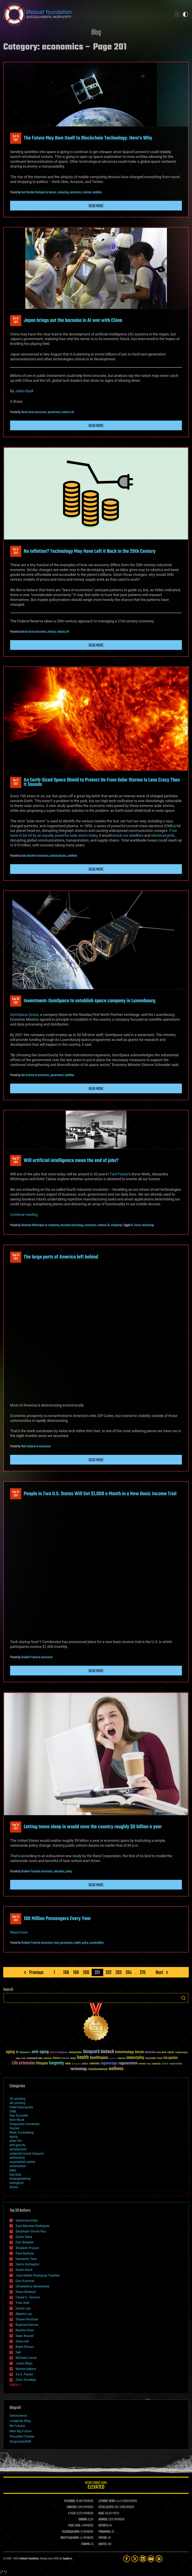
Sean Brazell (27, 856)
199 (76, 1972)
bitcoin (52, 192)
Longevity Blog (20, 2421)
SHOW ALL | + (16, 2385)
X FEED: (72, 2513)
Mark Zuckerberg (22, 2132)
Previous (36, 1972)
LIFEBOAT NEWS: (107, 2501)
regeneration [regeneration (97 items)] (128, 2063)
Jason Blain (24, 2363)
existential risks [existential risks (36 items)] (34, 2058)
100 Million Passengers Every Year (57, 1919)
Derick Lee (26, 412)
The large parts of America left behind (61, 1257)
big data (15, 2174)
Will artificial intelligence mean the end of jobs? (71, 1161)
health (77, 1943)
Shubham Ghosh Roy (31, 2231)
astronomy (17, 2157)
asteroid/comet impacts (27, 2153)
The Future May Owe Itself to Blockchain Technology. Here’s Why (88, 138)
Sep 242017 (15, 1493)
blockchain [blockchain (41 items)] (150, 2052)
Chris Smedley (26, 2380)
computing (63, 192)
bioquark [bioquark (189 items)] (91, 2052)
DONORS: (83, 2519)
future (137, 1225)
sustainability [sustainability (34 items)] (175, 2064)
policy (69, 1871)
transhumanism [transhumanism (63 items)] (98, 2069)
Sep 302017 (15, 1001)
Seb (18, 2352)
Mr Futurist (17, 2426)
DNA (13, 2111)
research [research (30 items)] (142, 2064)
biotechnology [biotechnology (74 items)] (124, 2052)
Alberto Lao (24, 2314)
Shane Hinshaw (27, 2319)
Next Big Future (20, 2431)
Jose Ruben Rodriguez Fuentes (38, 2275)
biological (16, 2183)
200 (86, 1972)
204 (129, 1972)
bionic (14, 2187)
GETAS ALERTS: (106, 2507)
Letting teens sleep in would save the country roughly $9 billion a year (93, 1827)
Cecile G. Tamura (28, 2297)
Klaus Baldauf (26, 2292)
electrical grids (162, 835)
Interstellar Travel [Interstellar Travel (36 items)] (153, 2058)
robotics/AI (68, 412)
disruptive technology (71, 1225)
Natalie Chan (25, 2330)
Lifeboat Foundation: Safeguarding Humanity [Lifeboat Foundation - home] (86, 14)
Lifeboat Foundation (29, 2558)
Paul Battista (25, 2253)
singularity (116, 1225)
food (56, 1943)
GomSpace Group (24, 1014)
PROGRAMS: (105, 2532)
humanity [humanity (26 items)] (113, 2058)
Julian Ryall (24, 391)
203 (119, 1972)
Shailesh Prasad (29, 1657)
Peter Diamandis (21, 2107)
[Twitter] (135, 2558)
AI (132, 1225)
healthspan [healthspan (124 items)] (99, 2057)
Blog (96, 32)
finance (52, 631)
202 (108, 1972)
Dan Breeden (25, 2242)
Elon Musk (17, 2120)
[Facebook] (126, 2558)
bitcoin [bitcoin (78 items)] (139, 2052)
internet (87, 192)
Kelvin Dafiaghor (27, 2264)
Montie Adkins (26, 2369)
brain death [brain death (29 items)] (161, 2052)
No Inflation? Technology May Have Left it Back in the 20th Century (90, 551)
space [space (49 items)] (165, 2063)
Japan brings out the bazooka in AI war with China (73, 320)
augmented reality (22, 2162)
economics (76, 192)
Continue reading (24, 1214)
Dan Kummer (28, 1075)
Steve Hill (22, 2341)
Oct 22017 (15, 782)
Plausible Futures (22, 2436)
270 (142, 1972)
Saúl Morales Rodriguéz (33, 192)
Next (159, 1972)
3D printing (17, 2099)
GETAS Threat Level (96, 2485)
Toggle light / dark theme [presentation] (185, 14)
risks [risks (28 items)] (149, 2064)
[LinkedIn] (143, 2558)
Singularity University (25, 2124)
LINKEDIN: (72, 2507)
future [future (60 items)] (56, 2058)
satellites (97, 192)
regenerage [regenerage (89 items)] (108, 2063)
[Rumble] (159, 2558)
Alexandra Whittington (33, 1225)
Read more (96, 206)
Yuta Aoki (22, 2303)
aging (14, 2136)
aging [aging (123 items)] (10, 2052)
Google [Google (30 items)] (73, 2058)
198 (66, 1972)
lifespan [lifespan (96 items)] (42, 2063)
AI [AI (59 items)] (17, 2052)
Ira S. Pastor (24, 2374)
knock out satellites (127, 835)
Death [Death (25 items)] (24, 2058)
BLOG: (101, 2513)
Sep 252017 (15, 1257)
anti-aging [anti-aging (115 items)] (40, 2052)
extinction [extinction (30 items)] (47, 2058)
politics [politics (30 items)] (85, 2064)
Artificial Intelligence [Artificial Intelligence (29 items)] (59, 2052)
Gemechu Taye (26, 2259)
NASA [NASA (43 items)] (68, 2063)
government (54, 412)
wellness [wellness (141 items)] (116, 2069)
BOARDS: (103, 2519)
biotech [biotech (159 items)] (107, 2052)
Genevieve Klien (27, 2220)
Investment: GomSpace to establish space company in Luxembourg (89, 1001)
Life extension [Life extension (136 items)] (23, 2063)
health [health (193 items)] (83, 2058)
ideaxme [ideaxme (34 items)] (121, 2058)
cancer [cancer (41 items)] (170, 2052)
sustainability (96, 1943)
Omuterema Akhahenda (32, 2286)
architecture (18, 2149)
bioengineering (20, 2179)
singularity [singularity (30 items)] (156, 2064)
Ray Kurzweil (19, 2115)
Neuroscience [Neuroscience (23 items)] (76, 2064)
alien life (16, 2141)
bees (13, 2170)
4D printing (17, 2103)
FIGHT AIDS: (74, 2525)
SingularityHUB (20, 2441)
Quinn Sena (24, 2237)
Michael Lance (26, 2358)
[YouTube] (151, 2558)
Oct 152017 (16, 138)
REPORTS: (104, 2525)
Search (183, 1998)
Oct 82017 (15, 320)
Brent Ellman (25, 2347)
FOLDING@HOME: (71, 2532)
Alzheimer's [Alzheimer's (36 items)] (25, 2052)
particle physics (58, 856)
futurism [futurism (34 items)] (65, 2058)
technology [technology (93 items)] (78, 2069)
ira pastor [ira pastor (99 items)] (170, 2058)
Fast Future (119, 1174)
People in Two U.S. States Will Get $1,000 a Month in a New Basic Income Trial (100, 1494)
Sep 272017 (15, 1160)
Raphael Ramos (27, 2325)
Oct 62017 (15, 551)
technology (148, 1225)
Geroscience (18, 2415)
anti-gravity (17, 2145)
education (59, 1871)
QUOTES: (103, 2544)
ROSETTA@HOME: (69, 2538)
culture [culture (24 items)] (18, 2058)
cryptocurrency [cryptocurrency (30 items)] (181, 2052)
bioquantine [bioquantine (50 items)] (75, 2052)
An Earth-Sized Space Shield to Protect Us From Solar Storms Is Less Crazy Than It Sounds (102, 782)
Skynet (14, 2128)
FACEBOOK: (69, 2501)
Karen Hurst (24, 2270)
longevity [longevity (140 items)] (56, 2063)
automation (18, 2166)
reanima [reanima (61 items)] (94, 2063)
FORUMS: (85, 2544)
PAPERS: (103, 2538)
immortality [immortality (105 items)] (135, 2057)
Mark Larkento (28, 1446)
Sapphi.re (67, 2558)
